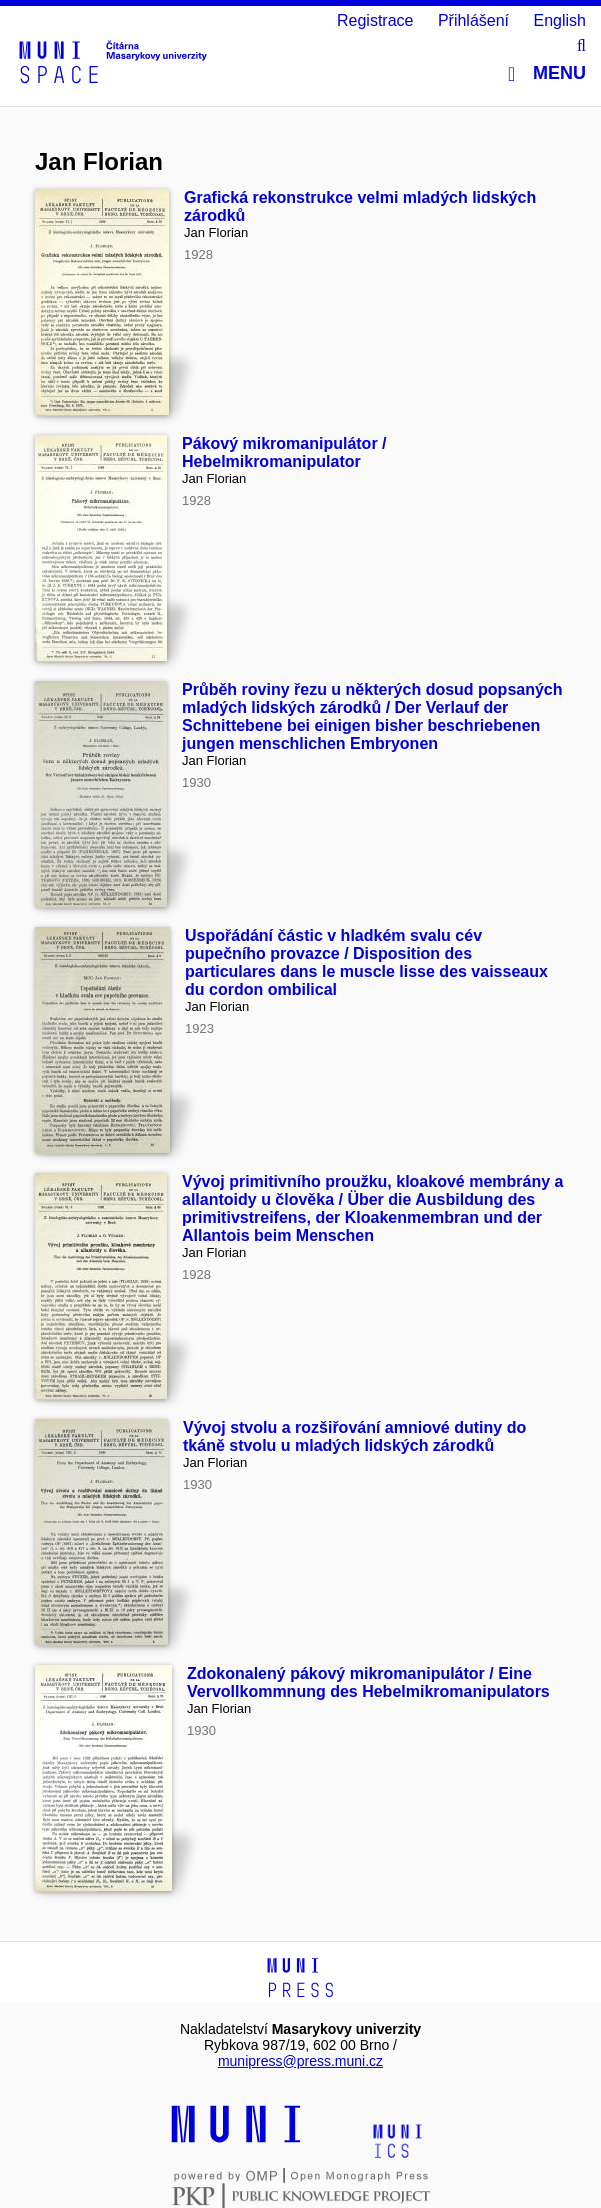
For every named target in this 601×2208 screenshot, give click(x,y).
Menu (547, 73)
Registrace (375, 20)
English (560, 20)
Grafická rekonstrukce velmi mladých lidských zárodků (360, 206)
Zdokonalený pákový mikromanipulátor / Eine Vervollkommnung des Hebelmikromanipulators (368, 1682)
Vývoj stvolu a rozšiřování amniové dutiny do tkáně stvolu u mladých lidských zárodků (354, 1436)
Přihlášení (473, 20)
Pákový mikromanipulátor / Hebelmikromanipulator (284, 452)
